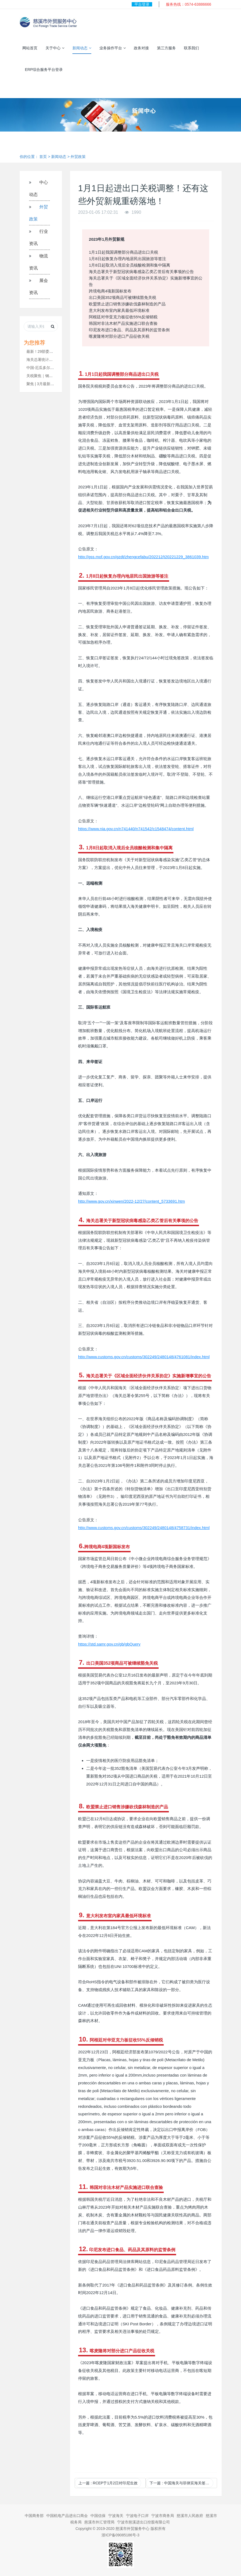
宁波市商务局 (162, 2515)
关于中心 (55, 48)
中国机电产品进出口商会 (67, 2515)
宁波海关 (115, 2515)
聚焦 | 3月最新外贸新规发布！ (51, 384)
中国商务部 (34, 2515)
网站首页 (29, 48)
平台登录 (141, 4)
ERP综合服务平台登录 (44, 69)
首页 (43, 156)
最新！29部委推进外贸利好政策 (53, 351)
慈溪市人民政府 (190, 2515)
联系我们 (191, 48)
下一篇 (181, 2483)
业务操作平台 (112, 48)
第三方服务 (166, 48)
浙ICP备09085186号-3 (120, 2535)
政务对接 (141, 48)
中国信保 (98, 2515)
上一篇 (108, 2483)
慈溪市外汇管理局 (99, 2522)
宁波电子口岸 (137, 2515)
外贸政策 (78, 156)
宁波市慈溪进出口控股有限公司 (143, 2522)
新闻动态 (81, 48)
